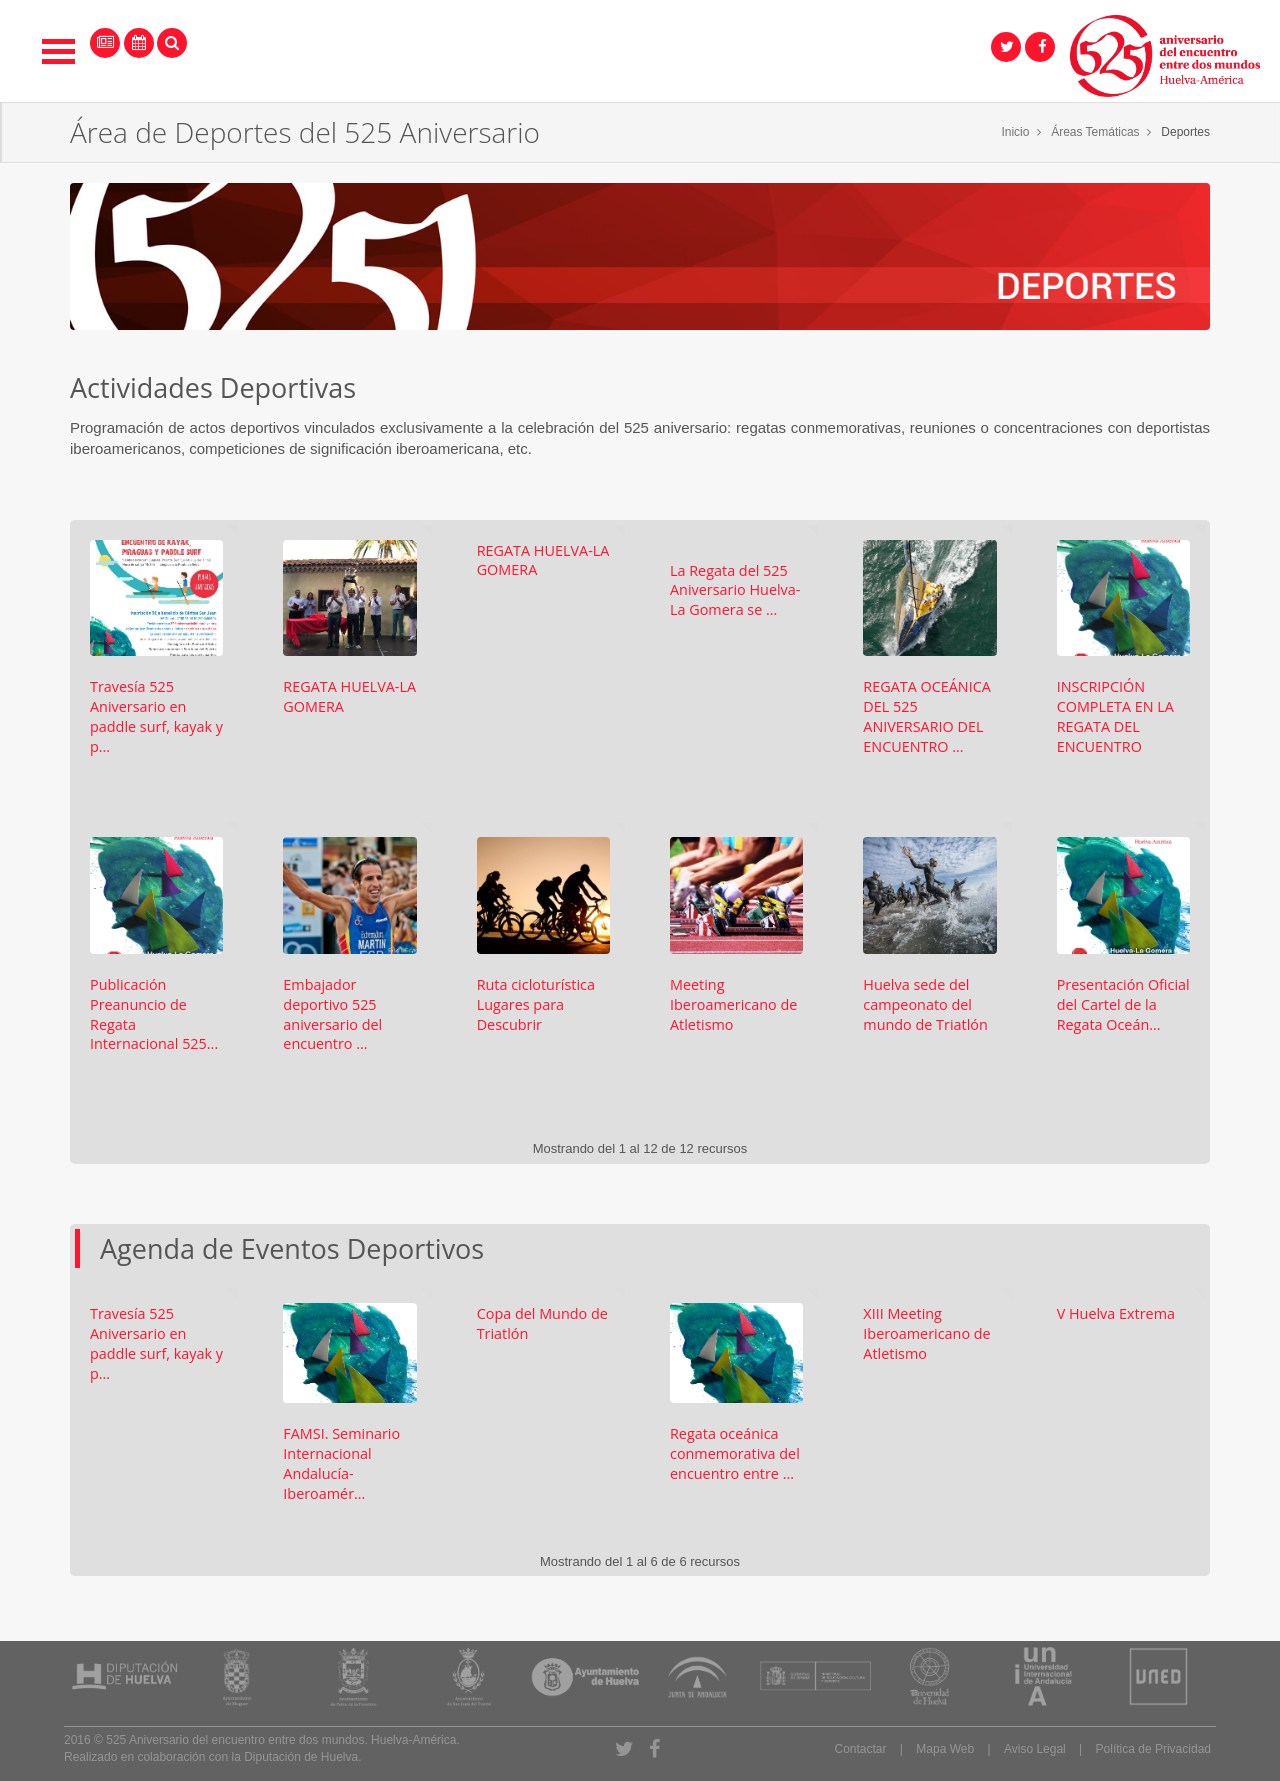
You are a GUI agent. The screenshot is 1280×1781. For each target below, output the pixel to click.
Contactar (860, 1749)
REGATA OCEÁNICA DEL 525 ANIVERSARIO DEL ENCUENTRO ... (927, 716)
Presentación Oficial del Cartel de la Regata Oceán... (1123, 1004)
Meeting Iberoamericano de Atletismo (733, 1004)
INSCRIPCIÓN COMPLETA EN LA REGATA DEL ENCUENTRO (1115, 716)
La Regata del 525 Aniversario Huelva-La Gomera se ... (735, 590)
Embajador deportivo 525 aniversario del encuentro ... (332, 1014)
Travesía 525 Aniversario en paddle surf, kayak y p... (156, 716)
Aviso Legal (1035, 1749)
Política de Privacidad (1153, 1749)
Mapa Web (945, 1749)
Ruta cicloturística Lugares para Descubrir (536, 1004)
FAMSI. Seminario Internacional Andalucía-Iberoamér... (341, 1463)
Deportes (1185, 132)
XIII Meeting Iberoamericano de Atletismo (926, 1333)
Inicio (1015, 132)
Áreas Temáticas (1095, 132)
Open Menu (59, 51)
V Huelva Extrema (1116, 1313)
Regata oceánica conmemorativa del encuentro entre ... (735, 1453)
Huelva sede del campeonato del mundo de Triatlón (925, 1004)
